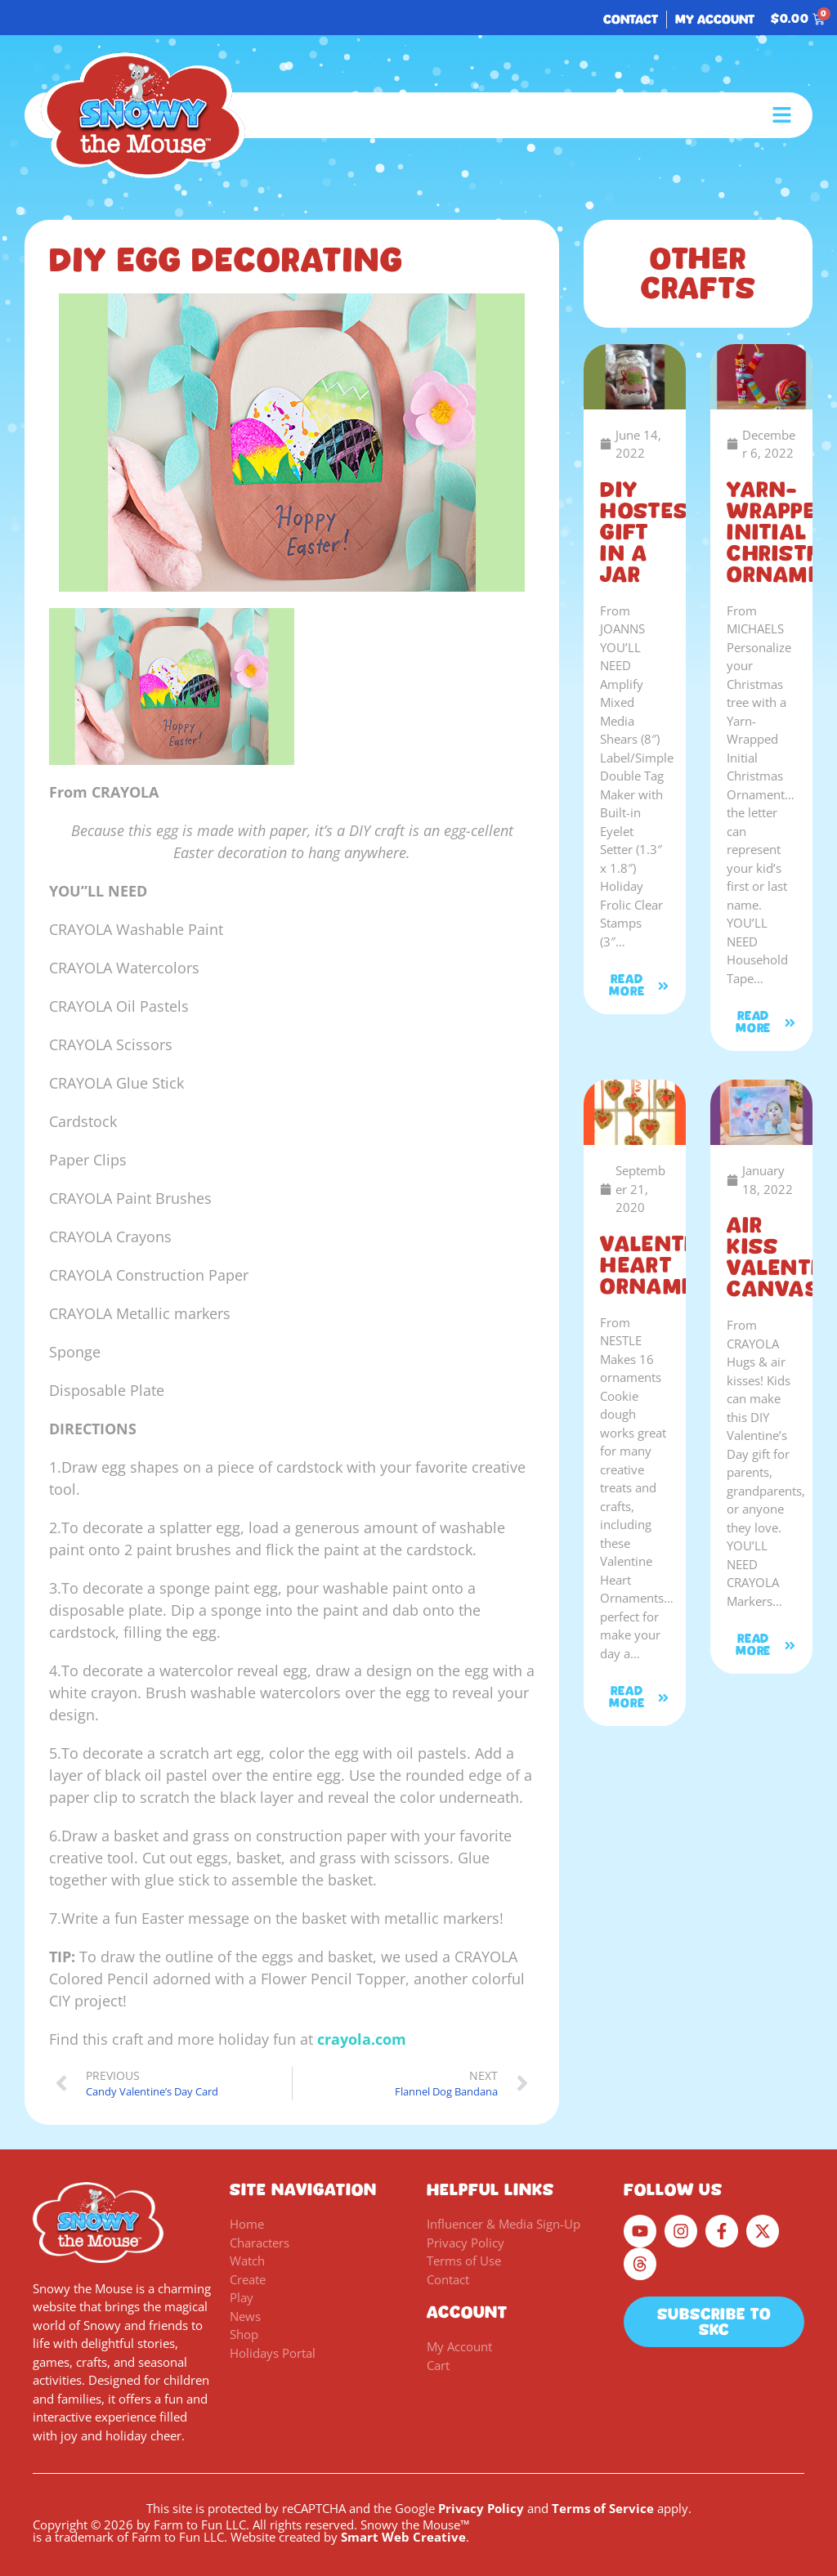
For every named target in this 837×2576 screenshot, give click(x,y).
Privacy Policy (481, 2508)
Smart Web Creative (403, 2537)
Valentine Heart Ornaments (669, 1265)
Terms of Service (603, 2508)
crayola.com (361, 2039)
